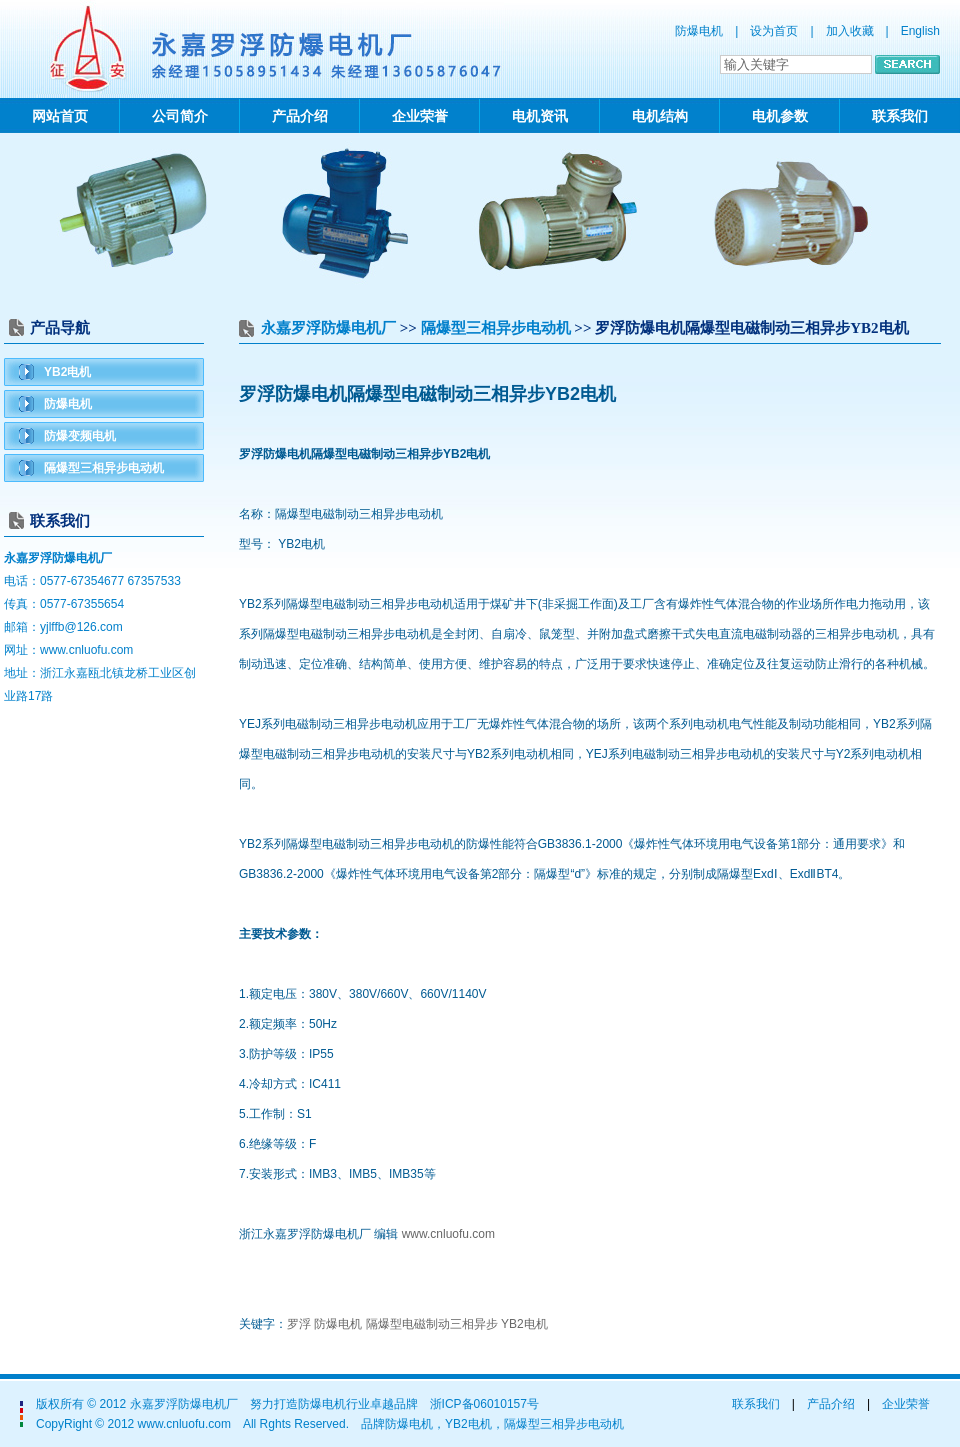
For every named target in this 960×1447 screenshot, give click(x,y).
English (920, 31)
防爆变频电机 (80, 436)
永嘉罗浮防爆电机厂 (328, 328)
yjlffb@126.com (81, 627)
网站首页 (60, 116)
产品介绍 (300, 116)
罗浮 (299, 1324)
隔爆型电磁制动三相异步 (432, 1324)
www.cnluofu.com (86, 650)
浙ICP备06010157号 (484, 1404)
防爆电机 (68, 404)
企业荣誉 (420, 116)
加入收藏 (850, 31)
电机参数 (780, 116)
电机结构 (660, 116)
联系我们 (900, 116)
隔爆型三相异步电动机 (104, 468)
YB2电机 (67, 372)
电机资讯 (540, 116)
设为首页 (774, 31)
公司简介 (180, 116)
